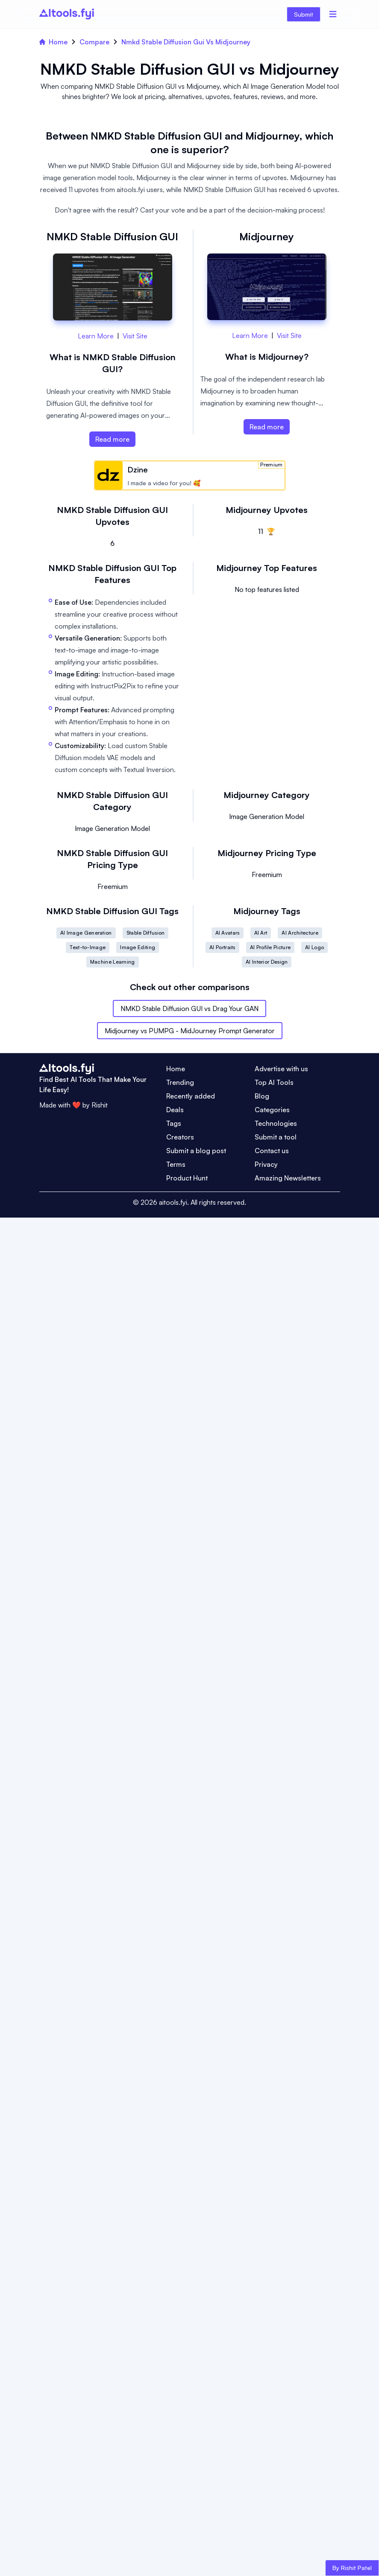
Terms (175, 1164)
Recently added (190, 1096)
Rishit (99, 1105)
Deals (175, 1109)
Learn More (96, 336)
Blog (262, 1096)
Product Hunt (187, 1178)
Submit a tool (276, 1137)
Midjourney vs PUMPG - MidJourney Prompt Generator (190, 1030)
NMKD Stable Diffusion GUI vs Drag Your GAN (189, 1008)
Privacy (266, 1164)
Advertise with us (281, 1068)
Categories (272, 1109)
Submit (303, 14)
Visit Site (135, 336)
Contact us (272, 1150)
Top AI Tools (274, 1082)
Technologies (276, 1123)
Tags (173, 1123)
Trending (180, 1082)
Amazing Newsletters (288, 1178)
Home (53, 42)
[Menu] (333, 14)
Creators (180, 1137)
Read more (112, 439)
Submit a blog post (196, 1150)
